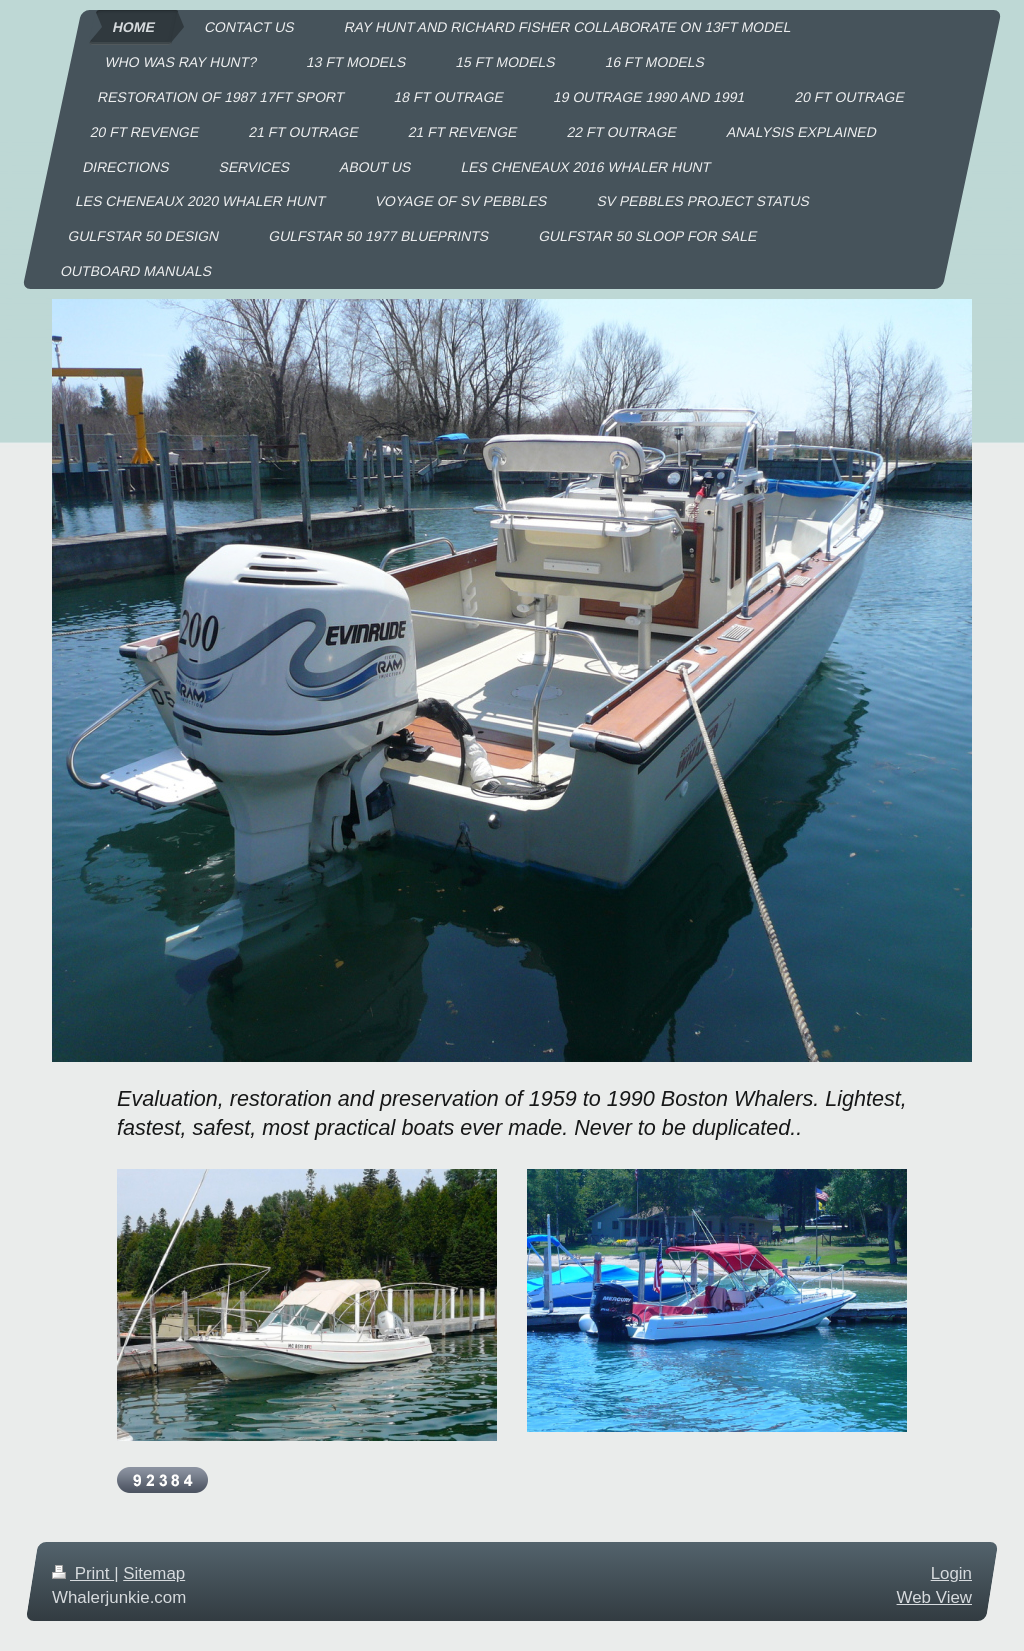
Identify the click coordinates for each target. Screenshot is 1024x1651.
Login (951, 1573)
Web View (934, 1597)
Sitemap (154, 1573)
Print (83, 1573)
